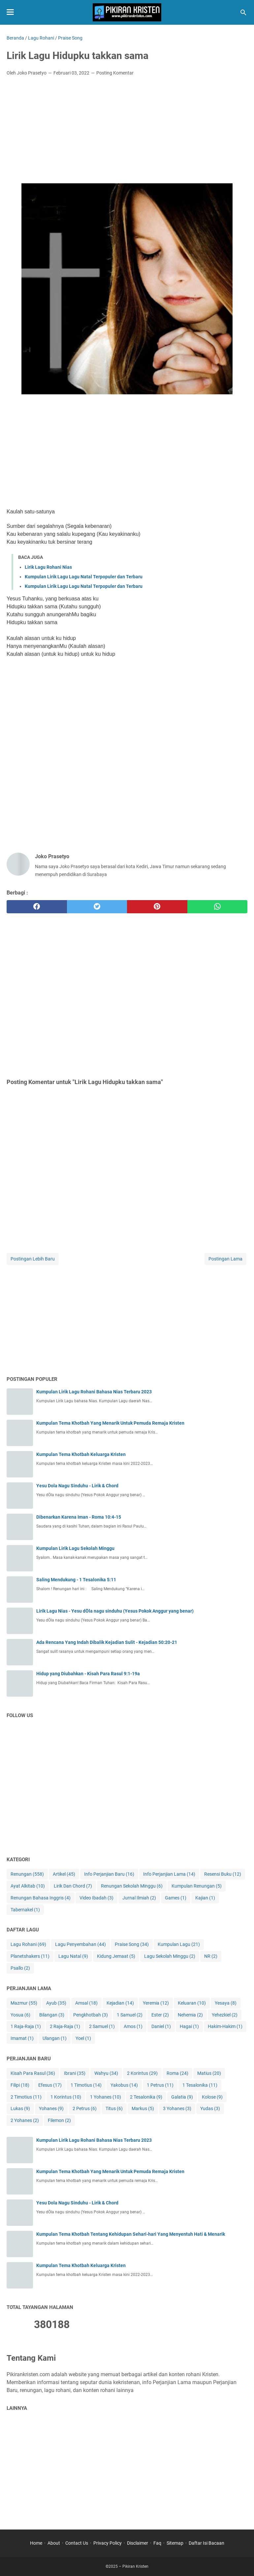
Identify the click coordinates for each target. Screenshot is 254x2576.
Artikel (64, 1874)
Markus (143, 2108)
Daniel (161, 2026)
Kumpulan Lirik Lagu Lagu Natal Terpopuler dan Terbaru (84, 576)
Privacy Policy (107, 2543)
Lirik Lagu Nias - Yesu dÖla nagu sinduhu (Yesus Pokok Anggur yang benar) (115, 1611)
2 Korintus (142, 2073)
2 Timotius (26, 2097)
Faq (157, 2543)
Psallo (20, 1968)
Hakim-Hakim (225, 2026)
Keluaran (192, 2003)
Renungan (27, 1874)
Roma (177, 2073)
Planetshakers (30, 1956)
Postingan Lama (225, 1258)
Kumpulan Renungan (197, 1886)
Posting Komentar (115, 73)
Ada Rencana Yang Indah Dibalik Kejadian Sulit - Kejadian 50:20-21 (106, 1642)
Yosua (20, 2015)
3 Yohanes (177, 2108)
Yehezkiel (225, 2015)
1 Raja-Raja (26, 2026)
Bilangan (51, 2015)
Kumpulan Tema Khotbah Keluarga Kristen (81, 1454)
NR (210, 1956)
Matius (209, 2073)
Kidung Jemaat (116, 1956)
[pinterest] (157, 906)
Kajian (205, 1898)
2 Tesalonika (146, 2097)
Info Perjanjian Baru (109, 1874)
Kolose (212, 2097)
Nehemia (190, 2015)
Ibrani (74, 2073)
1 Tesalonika (199, 2085)
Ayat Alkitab (28, 1886)
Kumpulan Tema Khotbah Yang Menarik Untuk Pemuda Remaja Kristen (110, 1423)
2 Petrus (85, 2108)
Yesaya (226, 2003)
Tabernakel (25, 1910)
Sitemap (175, 2543)
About (54, 2543)
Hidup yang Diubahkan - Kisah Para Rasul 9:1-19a (88, 1673)
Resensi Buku (222, 1874)
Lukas (20, 2108)
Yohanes (51, 2108)
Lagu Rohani (28, 1944)
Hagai (189, 2026)
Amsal (86, 2003)
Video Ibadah (96, 1898)
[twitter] (97, 906)
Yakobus (124, 2085)
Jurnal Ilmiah (139, 1898)
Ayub (56, 2003)
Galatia (182, 2097)
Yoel (83, 2038)
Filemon (59, 2120)
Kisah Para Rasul (33, 2073)
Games (175, 1898)
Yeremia (156, 2003)
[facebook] (37, 906)
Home (36, 2543)
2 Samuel (102, 2026)
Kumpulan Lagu (179, 1944)
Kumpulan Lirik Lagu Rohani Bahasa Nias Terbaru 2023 (94, 1391)
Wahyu (106, 2073)
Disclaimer (137, 2543)
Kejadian (120, 2003)
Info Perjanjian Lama (169, 1874)
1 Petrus (160, 2085)
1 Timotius (86, 2085)
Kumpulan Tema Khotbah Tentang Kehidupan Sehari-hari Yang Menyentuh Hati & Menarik (130, 2234)
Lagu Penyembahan (80, 1944)
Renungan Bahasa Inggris (41, 1898)
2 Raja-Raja (65, 2026)
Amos (133, 2026)
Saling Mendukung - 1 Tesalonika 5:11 (76, 1579)
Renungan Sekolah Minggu (132, 1886)
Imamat (22, 2038)
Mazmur (24, 2003)
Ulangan (55, 2038)
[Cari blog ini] (243, 12)
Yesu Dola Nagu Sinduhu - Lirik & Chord (77, 1485)
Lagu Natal (73, 1956)
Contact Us (76, 2543)
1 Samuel (130, 2015)
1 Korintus (65, 2097)
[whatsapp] (217, 906)
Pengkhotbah (90, 2015)
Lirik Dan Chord (73, 1886)
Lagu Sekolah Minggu (169, 1956)
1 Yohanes (105, 2097)
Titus (114, 2108)
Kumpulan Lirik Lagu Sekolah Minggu (75, 1548)
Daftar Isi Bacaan (206, 2543)
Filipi (20, 2085)
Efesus (50, 2085)
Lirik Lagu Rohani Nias (48, 567)
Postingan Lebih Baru (33, 1258)
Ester (160, 2015)
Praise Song (132, 1944)
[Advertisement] (127, 130)
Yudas (210, 2108)
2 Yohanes (25, 2120)
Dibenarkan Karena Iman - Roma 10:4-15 (78, 1517)
